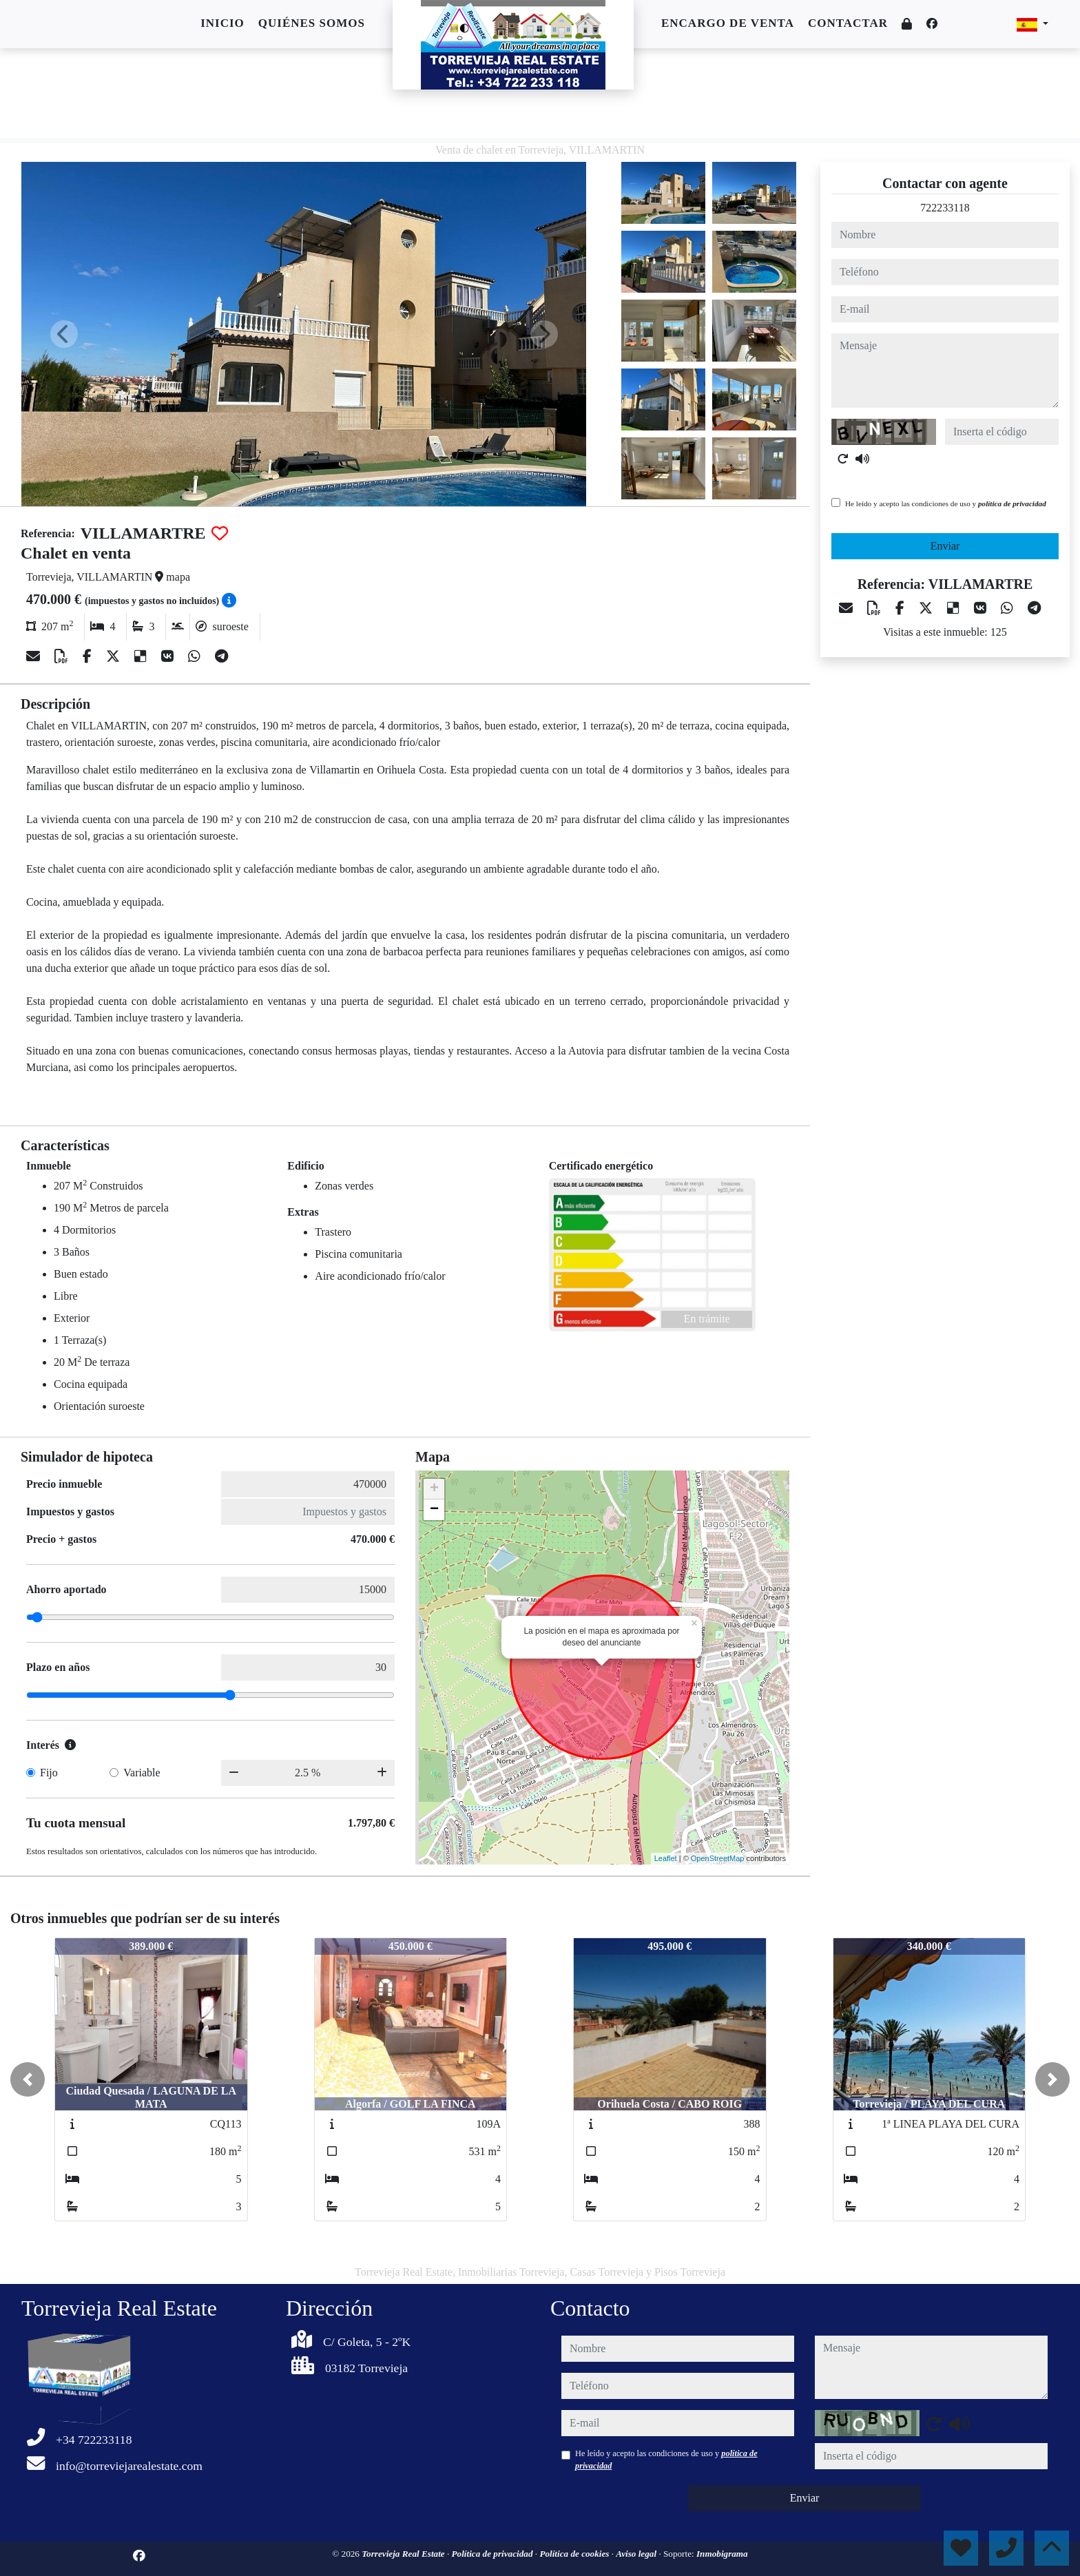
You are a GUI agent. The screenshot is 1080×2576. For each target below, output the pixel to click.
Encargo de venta (727, 23)
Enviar (945, 546)
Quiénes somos (311, 23)
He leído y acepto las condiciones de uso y (945, 503)
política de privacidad (1012, 503)
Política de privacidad (493, 2553)
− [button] (434, 1509)
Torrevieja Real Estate (404, 2553)
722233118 (944, 208)
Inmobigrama (722, 2553)
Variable (141, 1772)
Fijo (49, 1772)
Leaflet (665, 1858)
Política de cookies (575, 2553)
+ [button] (434, 1489)
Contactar (848, 23)
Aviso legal (637, 2553)
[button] (27, 2079)
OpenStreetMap (718, 1858)
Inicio (222, 23)
